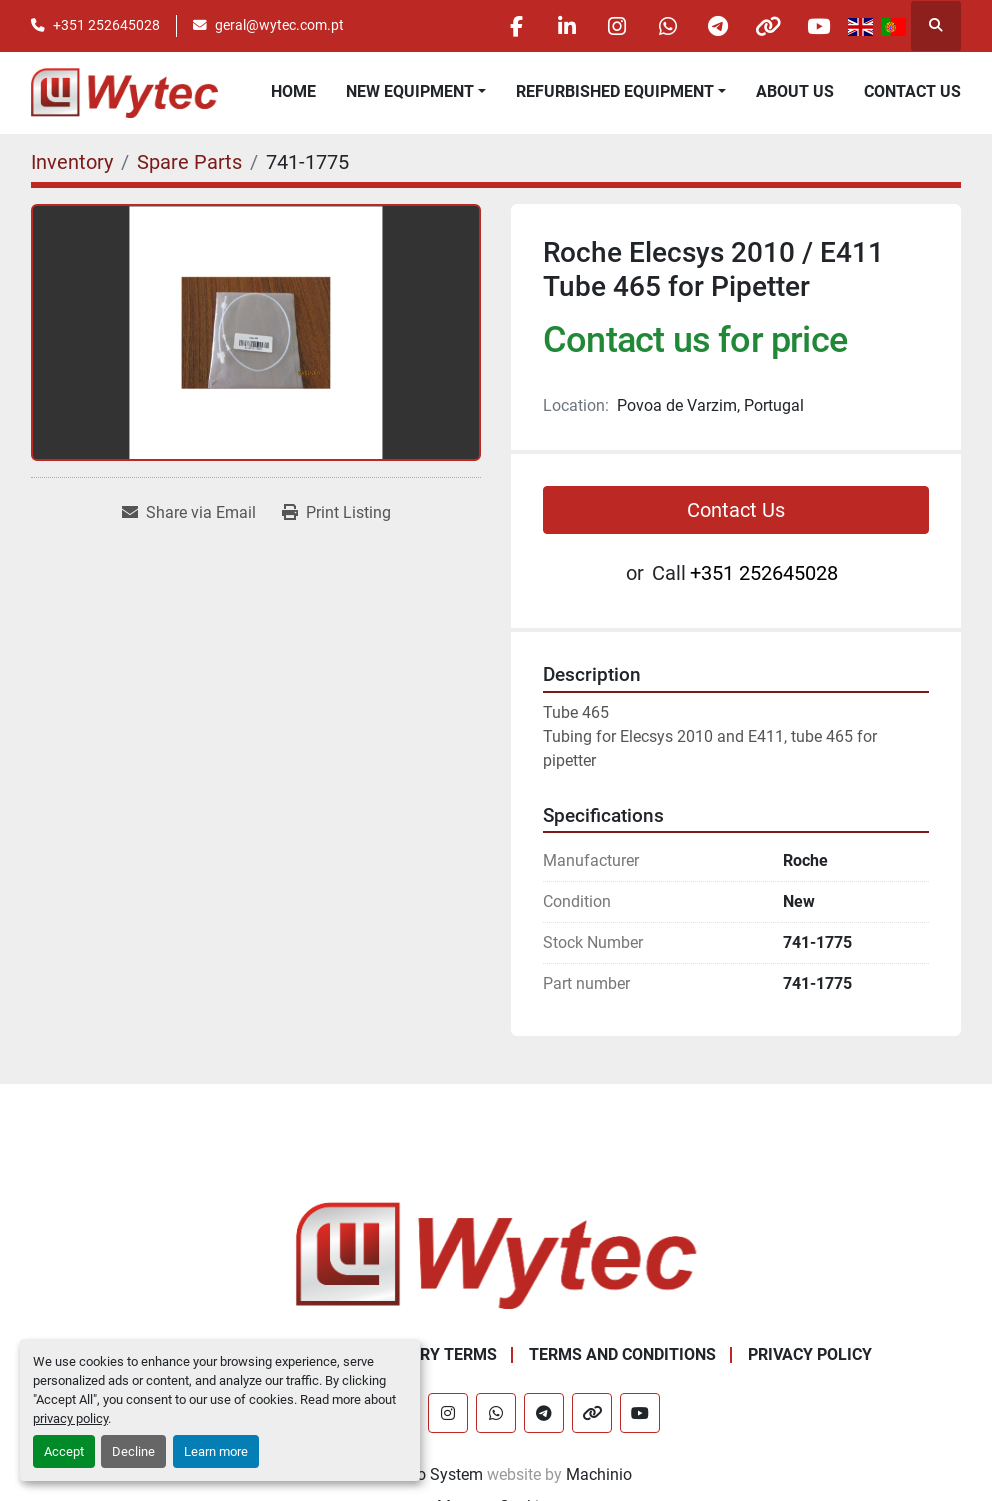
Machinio (599, 1474)
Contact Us (912, 91)
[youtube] (818, 26)
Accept (64, 1451)
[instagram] (614, 26)
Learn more (216, 1451)
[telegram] (716, 26)
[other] (767, 26)
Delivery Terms (432, 1354)
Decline (133, 1451)
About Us (795, 91)
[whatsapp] (665, 26)
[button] (416, 92)
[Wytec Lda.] (496, 1254)
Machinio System (421, 1474)
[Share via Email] (189, 513)
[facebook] (512, 26)
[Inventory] (72, 162)
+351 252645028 (106, 25)
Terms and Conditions (622, 1354)
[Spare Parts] (189, 162)
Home (293, 91)
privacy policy (70, 1418)
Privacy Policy (810, 1354)
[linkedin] (563, 26)
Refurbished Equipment (615, 91)
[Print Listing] (336, 513)
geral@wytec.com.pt (279, 25)
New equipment (410, 91)
